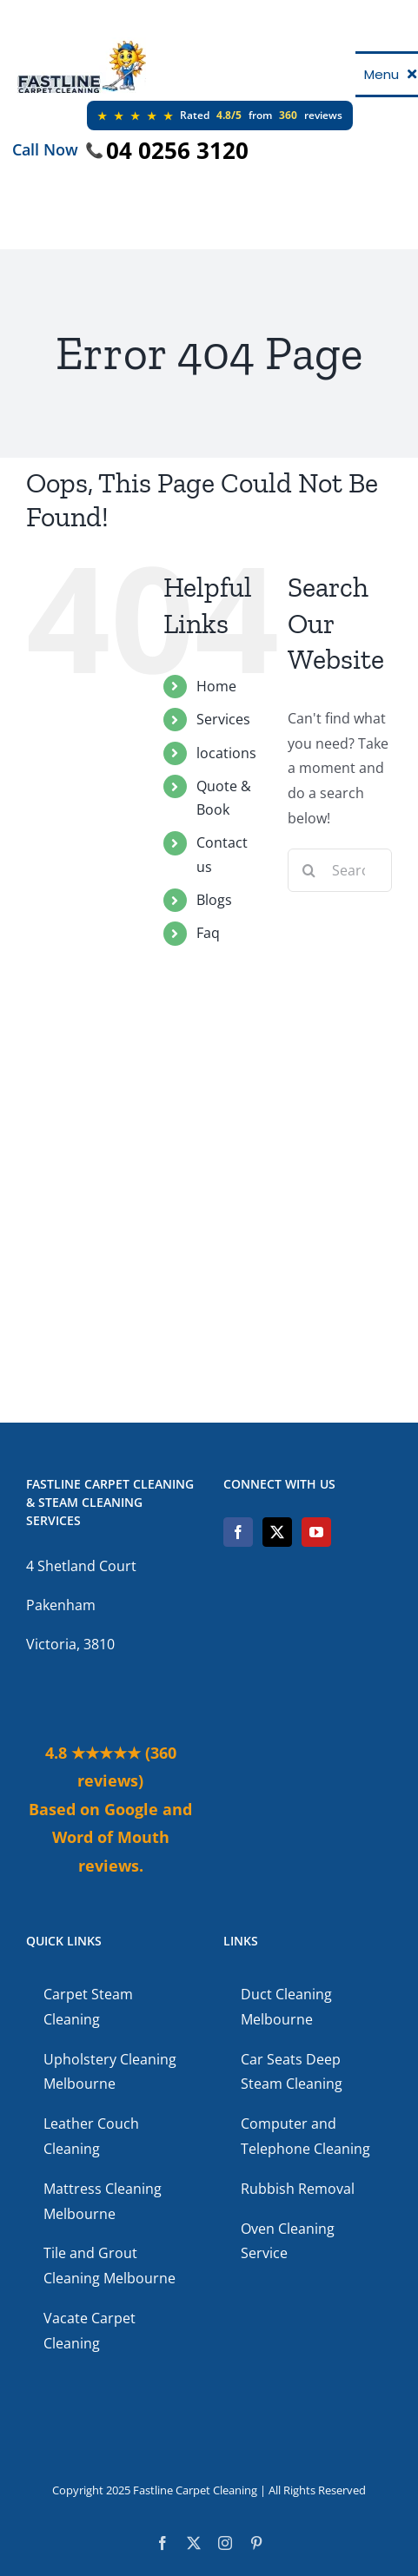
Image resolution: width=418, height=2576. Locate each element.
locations (226, 753)
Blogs (214, 899)
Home (216, 686)
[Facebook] (238, 1532)
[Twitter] (277, 1532)
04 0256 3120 (177, 150)
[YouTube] (316, 1532)
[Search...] (340, 870)
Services (223, 719)
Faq (208, 932)
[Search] (309, 870)
